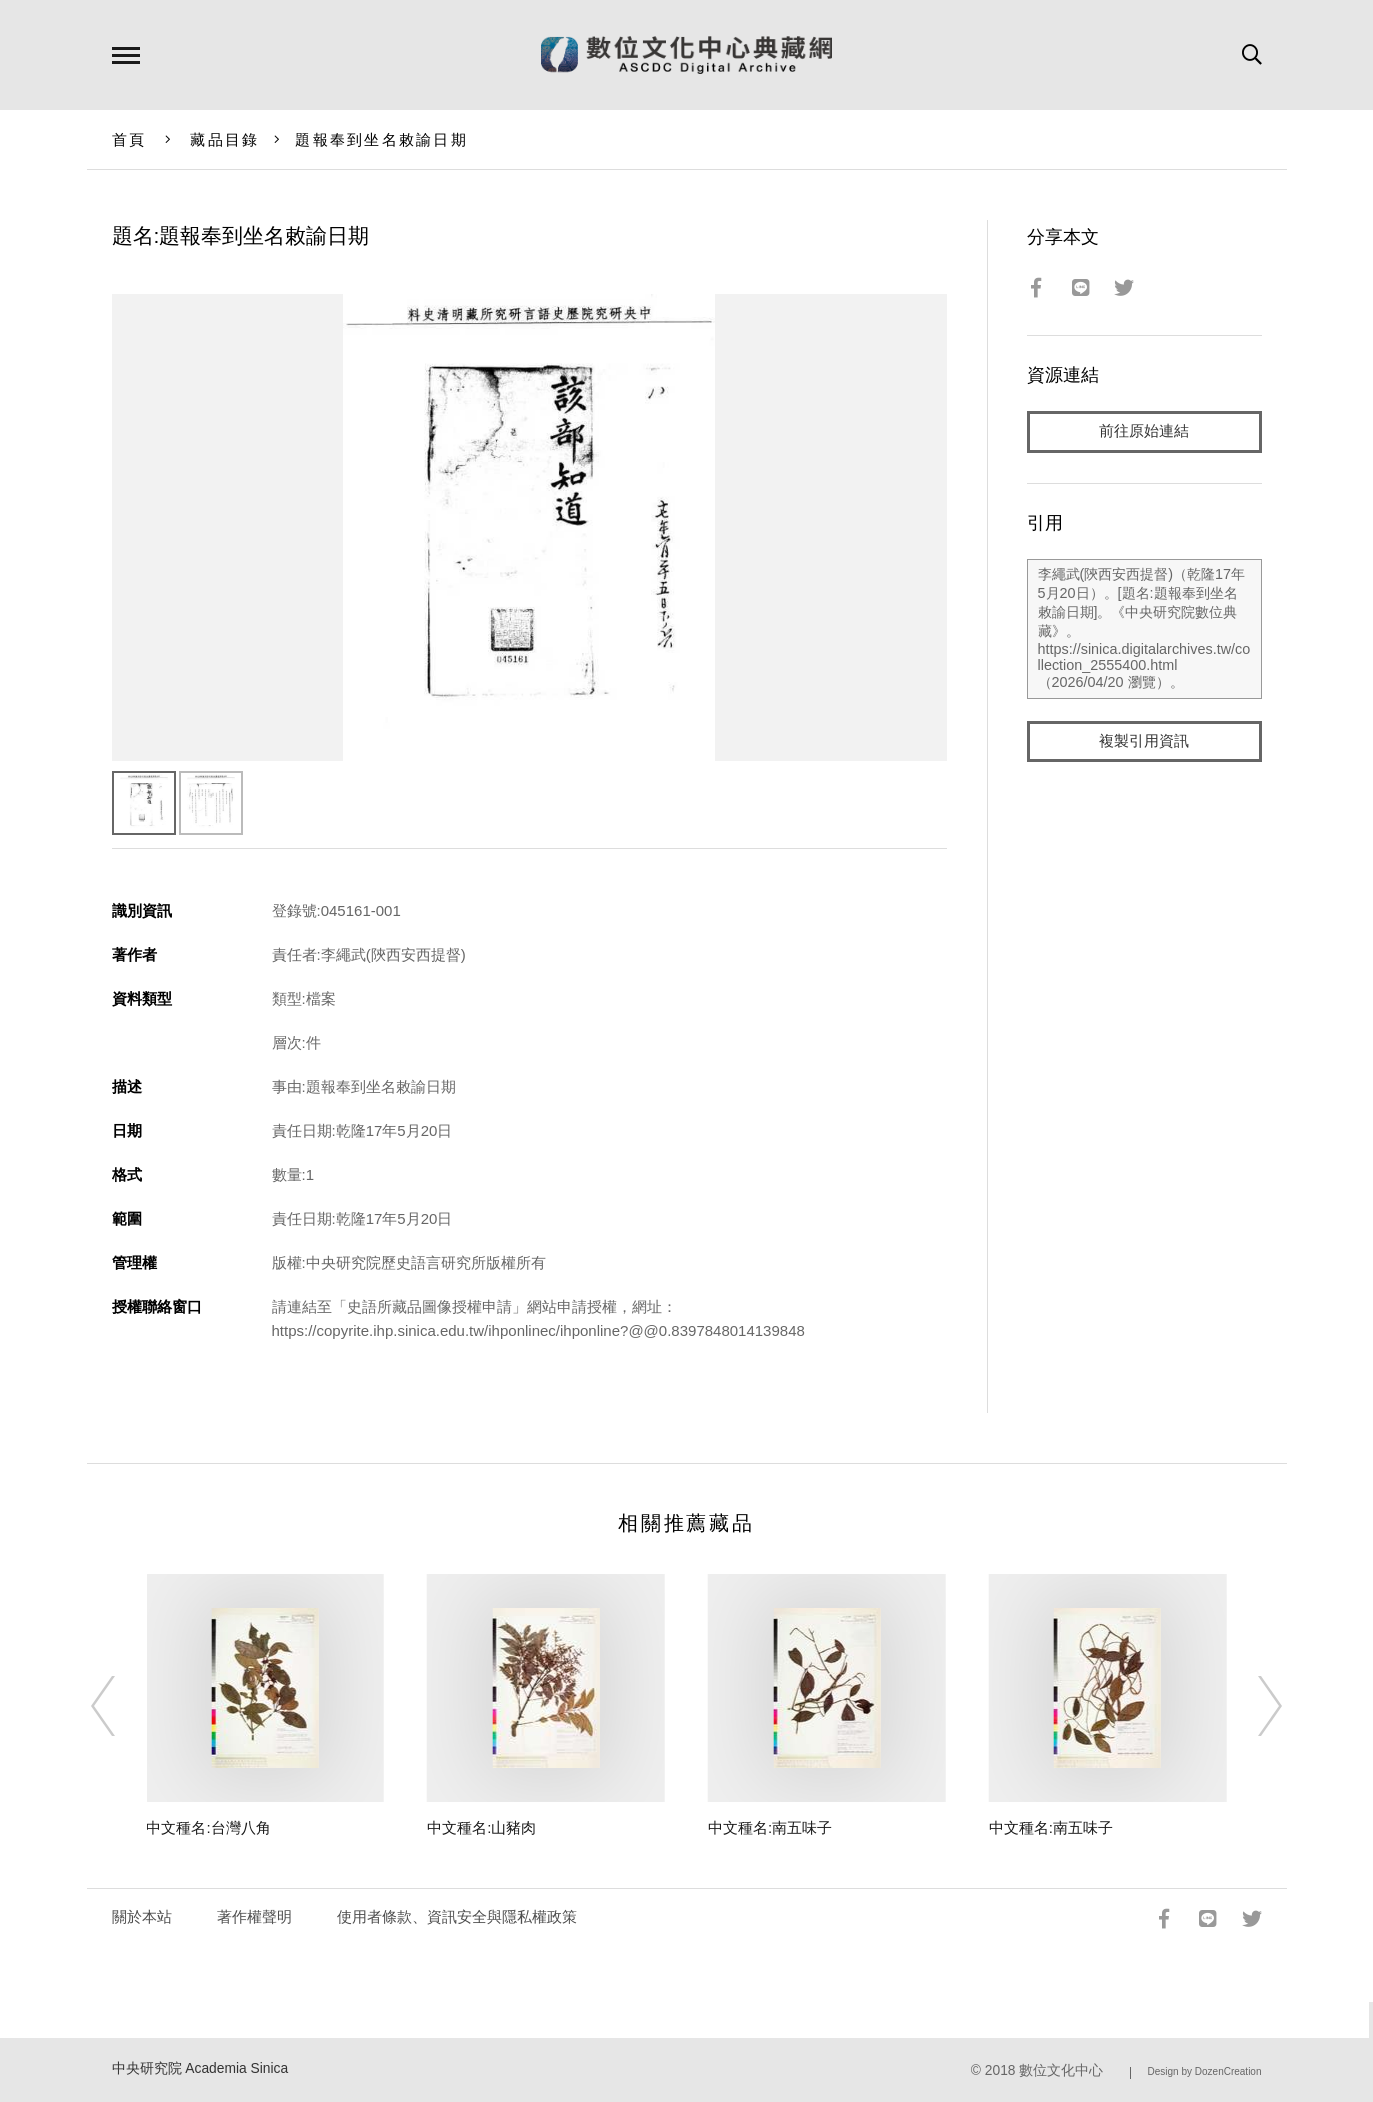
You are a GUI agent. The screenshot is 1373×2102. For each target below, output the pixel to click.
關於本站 (142, 1916)
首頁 (129, 139)
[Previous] (121, 1706)
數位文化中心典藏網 (686, 55)
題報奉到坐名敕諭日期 (381, 139)
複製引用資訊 (1144, 741)
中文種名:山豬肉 (481, 1827)
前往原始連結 (1144, 431)
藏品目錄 (224, 139)
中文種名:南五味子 (770, 1827)
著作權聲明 (254, 1916)
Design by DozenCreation (1205, 2071)
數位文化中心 (1061, 2070)
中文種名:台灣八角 (208, 1827)
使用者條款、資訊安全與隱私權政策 (457, 1916)
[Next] (1252, 1706)
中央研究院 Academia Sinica (200, 2068)
